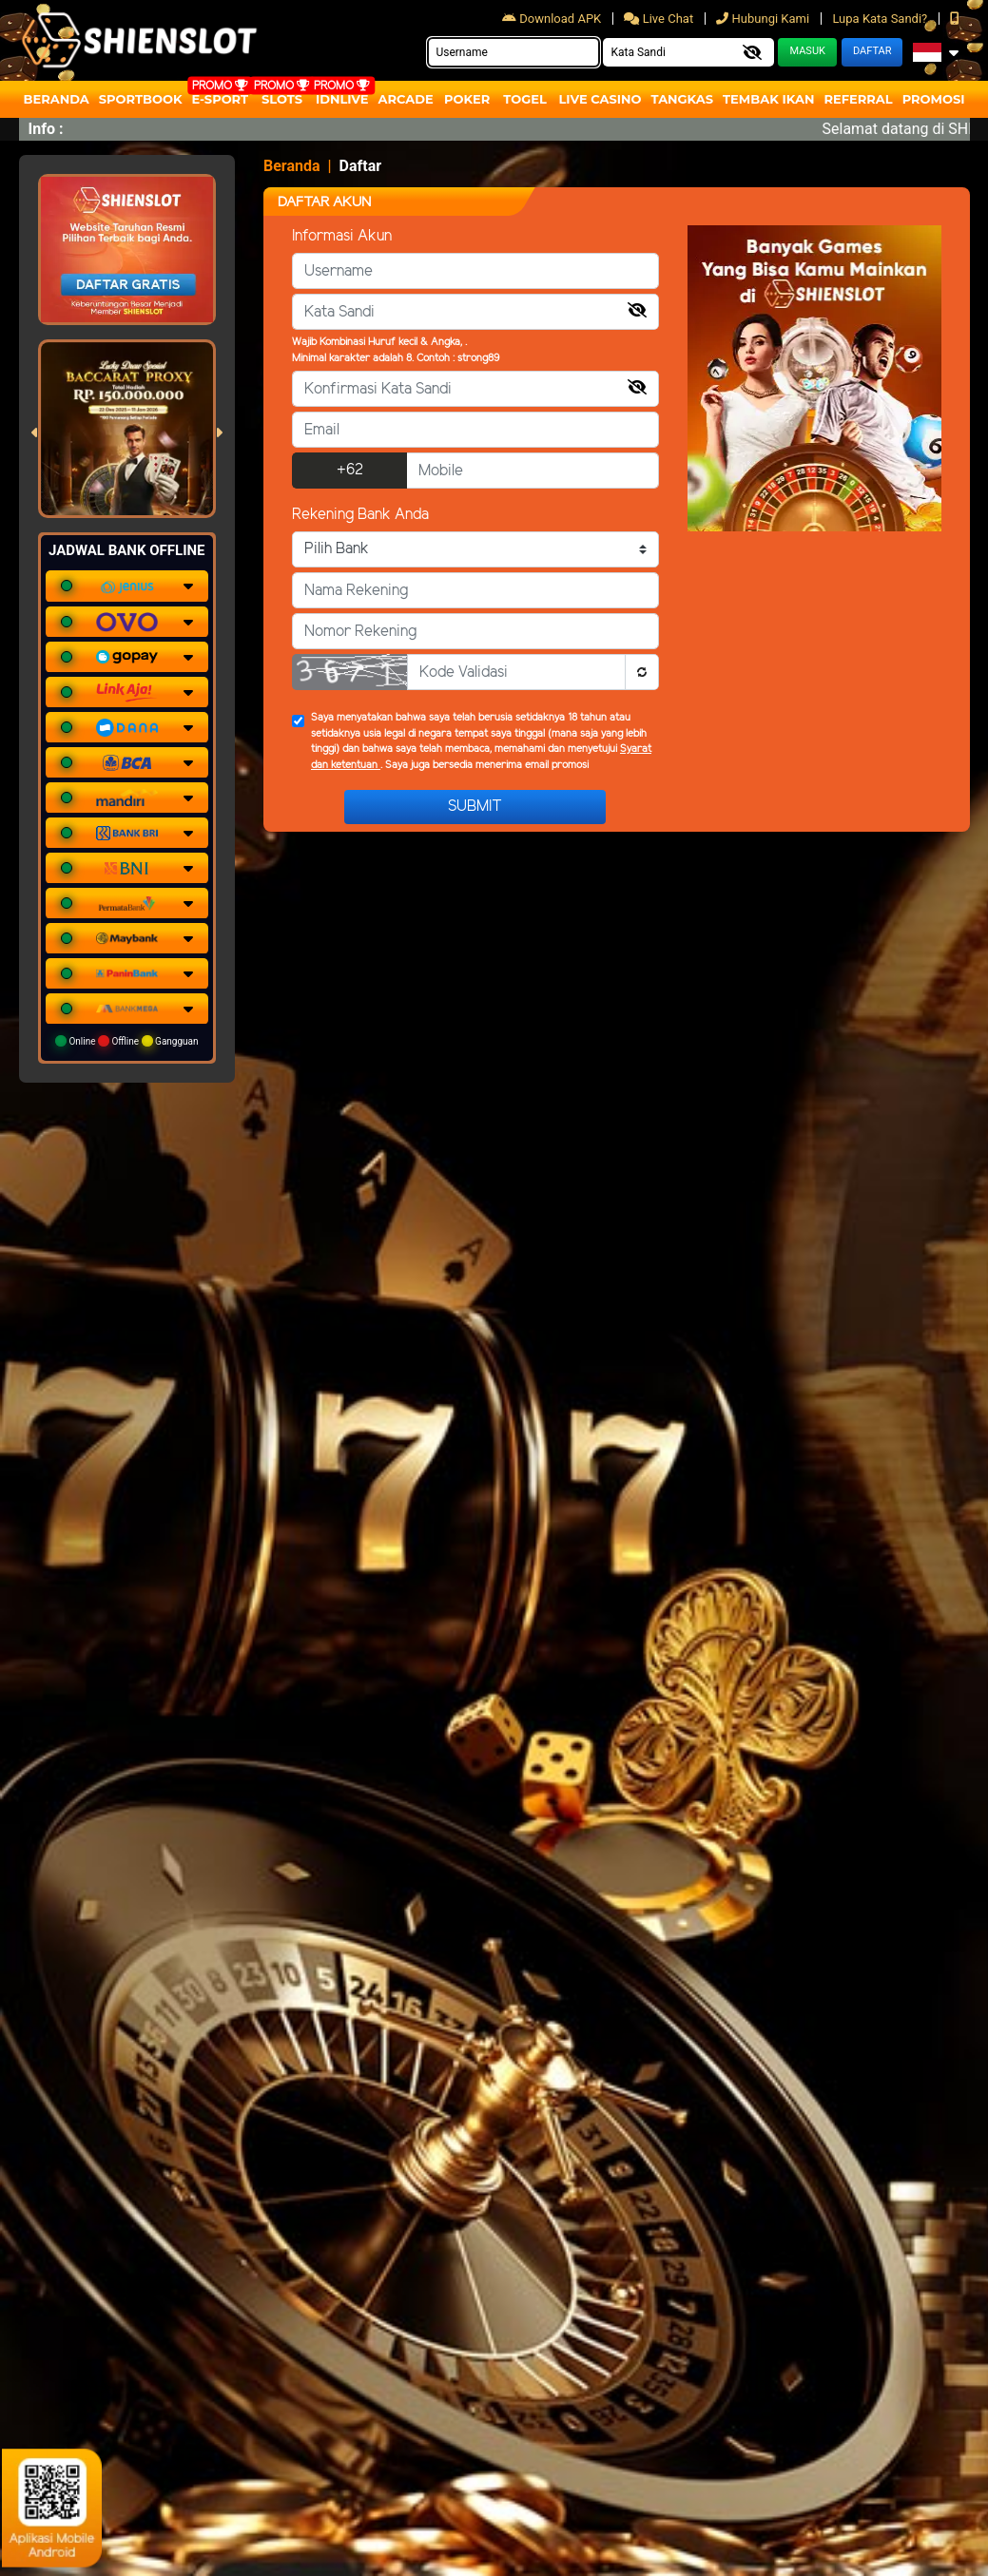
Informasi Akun (342, 236)
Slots (282, 98)
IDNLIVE (342, 98)
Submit (475, 807)
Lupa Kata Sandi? (881, 18)
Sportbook (141, 98)
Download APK (553, 18)
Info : (46, 129)
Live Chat (660, 18)
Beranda (56, 98)
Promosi (933, 98)
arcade (406, 98)
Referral (857, 98)
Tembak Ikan (768, 98)
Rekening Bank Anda (360, 515)
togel (524, 98)
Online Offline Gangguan (127, 1041)
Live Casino (599, 98)
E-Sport (220, 98)
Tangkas (682, 98)
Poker (467, 98)
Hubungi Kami (764, 18)
